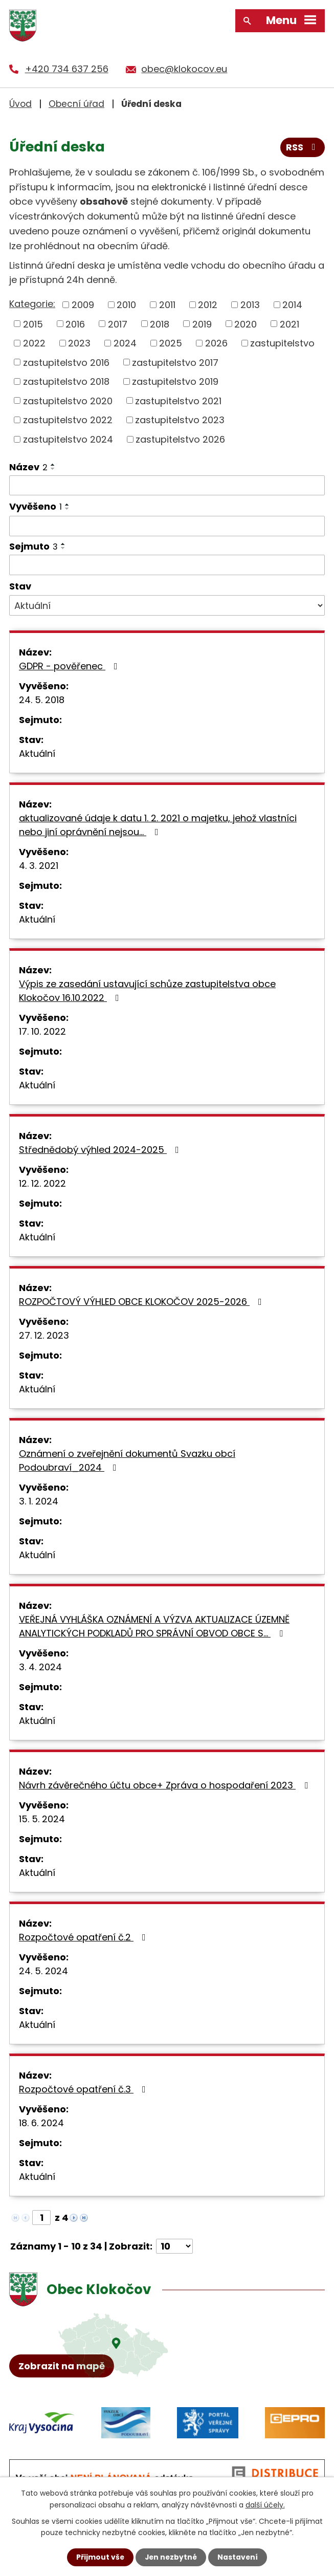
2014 (292, 304)
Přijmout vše (99, 2557)
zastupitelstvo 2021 (178, 400)
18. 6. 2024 (41, 2122)
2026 (216, 342)
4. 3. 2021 (38, 865)
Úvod (20, 103)
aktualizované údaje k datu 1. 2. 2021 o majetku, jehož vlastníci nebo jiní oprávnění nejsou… (158, 825)
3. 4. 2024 (40, 1667)
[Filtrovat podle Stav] (167, 605)
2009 (83, 304)
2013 (250, 304)
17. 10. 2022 (42, 1031)
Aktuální (37, 753)
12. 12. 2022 (42, 1183)
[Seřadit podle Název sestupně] (53, 468)
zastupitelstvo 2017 (175, 362)
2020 (245, 323)
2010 (126, 304)
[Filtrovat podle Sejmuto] (167, 564)
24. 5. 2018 (41, 699)
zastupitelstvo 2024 (68, 438)
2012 (207, 304)
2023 (79, 342)
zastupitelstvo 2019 (175, 381)
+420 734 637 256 (66, 68)
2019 (202, 323)
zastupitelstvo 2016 (66, 362)
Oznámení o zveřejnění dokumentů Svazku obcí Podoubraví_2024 (127, 1460)
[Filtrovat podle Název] (167, 485)
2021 (289, 323)
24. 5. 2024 (43, 1970)
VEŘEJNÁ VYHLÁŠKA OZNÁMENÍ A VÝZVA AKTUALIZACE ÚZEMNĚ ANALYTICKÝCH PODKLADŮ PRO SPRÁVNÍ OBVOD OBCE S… (154, 1626)
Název (28, 466)
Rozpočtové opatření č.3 (84, 2089)
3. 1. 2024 (38, 1501)
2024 (125, 342)
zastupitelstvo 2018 (66, 381)
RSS (303, 147)
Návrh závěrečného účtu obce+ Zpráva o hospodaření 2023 (165, 1785)
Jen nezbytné (171, 2557)
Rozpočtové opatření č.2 (84, 1937)
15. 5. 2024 (42, 1819)
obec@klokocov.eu (184, 68)
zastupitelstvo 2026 (180, 438)
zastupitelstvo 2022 (68, 419)
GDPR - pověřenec (70, 666)
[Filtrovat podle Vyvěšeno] (167, 525)
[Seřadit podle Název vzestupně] (53, 464)
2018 (159, 323)
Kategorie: (32, 303)
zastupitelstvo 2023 (180, 419)
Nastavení (238, 2557)
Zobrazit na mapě (61, 2367)
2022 (34, 342)
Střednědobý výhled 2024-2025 (101, 1149)
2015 (33, 323)
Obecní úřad (76, 103)
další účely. (265, 2504)
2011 (167, 304)
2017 (117, 323)
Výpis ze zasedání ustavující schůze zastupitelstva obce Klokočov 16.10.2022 (147, 990)
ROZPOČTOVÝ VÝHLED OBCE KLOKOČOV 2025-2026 (142, 1301)
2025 (170, 342)
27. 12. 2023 (44, 1335)
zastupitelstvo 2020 (68, 400)
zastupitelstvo (282, 342)
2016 (75, 323)
